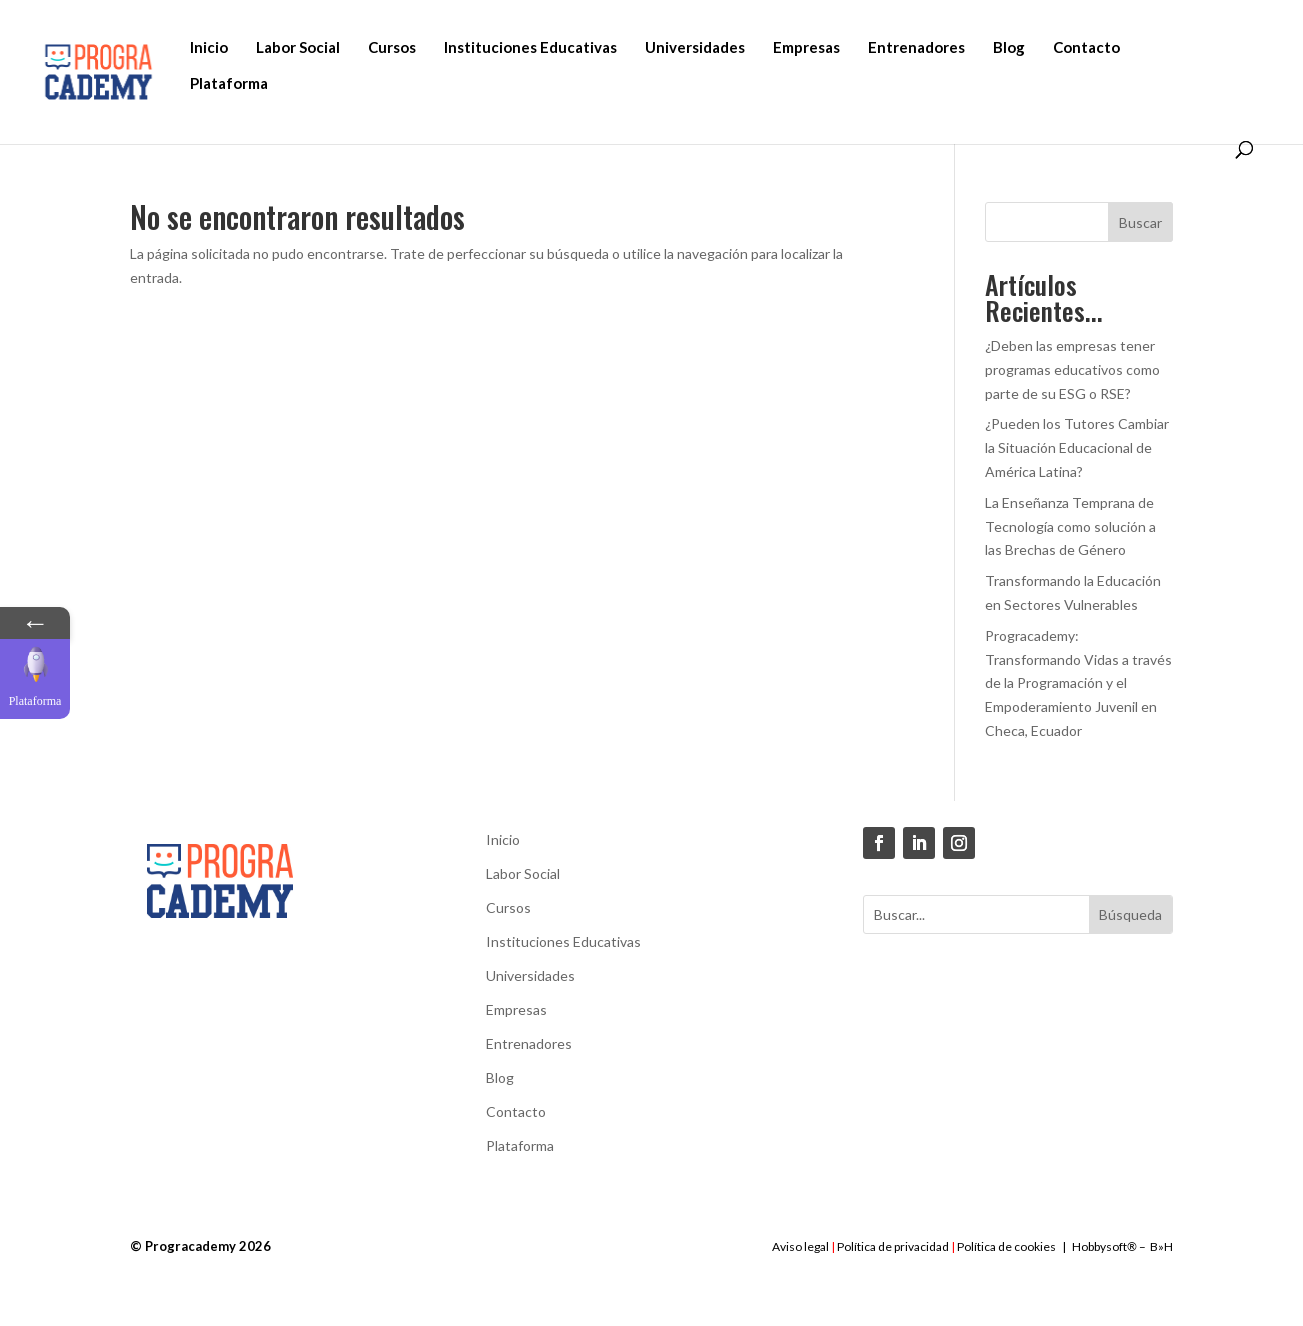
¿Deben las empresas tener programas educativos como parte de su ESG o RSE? (1072, 369)
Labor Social (298, 47)
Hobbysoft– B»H (1122, 1246)
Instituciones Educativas (530, 47)
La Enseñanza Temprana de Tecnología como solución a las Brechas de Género (1070, 526)
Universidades (695, 47)
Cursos (392, 47)
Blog (1009, 47)
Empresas (806, 47)
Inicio (209, 47)
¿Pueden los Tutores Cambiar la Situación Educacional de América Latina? (1077, 447)
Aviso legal (800, 1246)
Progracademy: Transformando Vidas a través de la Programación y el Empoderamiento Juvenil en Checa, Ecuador (1078, 683)
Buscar (1140, 222)
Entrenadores (916, 47)
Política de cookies (1006, 1246)
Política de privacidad (893, 1246)
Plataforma (229, 83)
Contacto (1086, 47)
